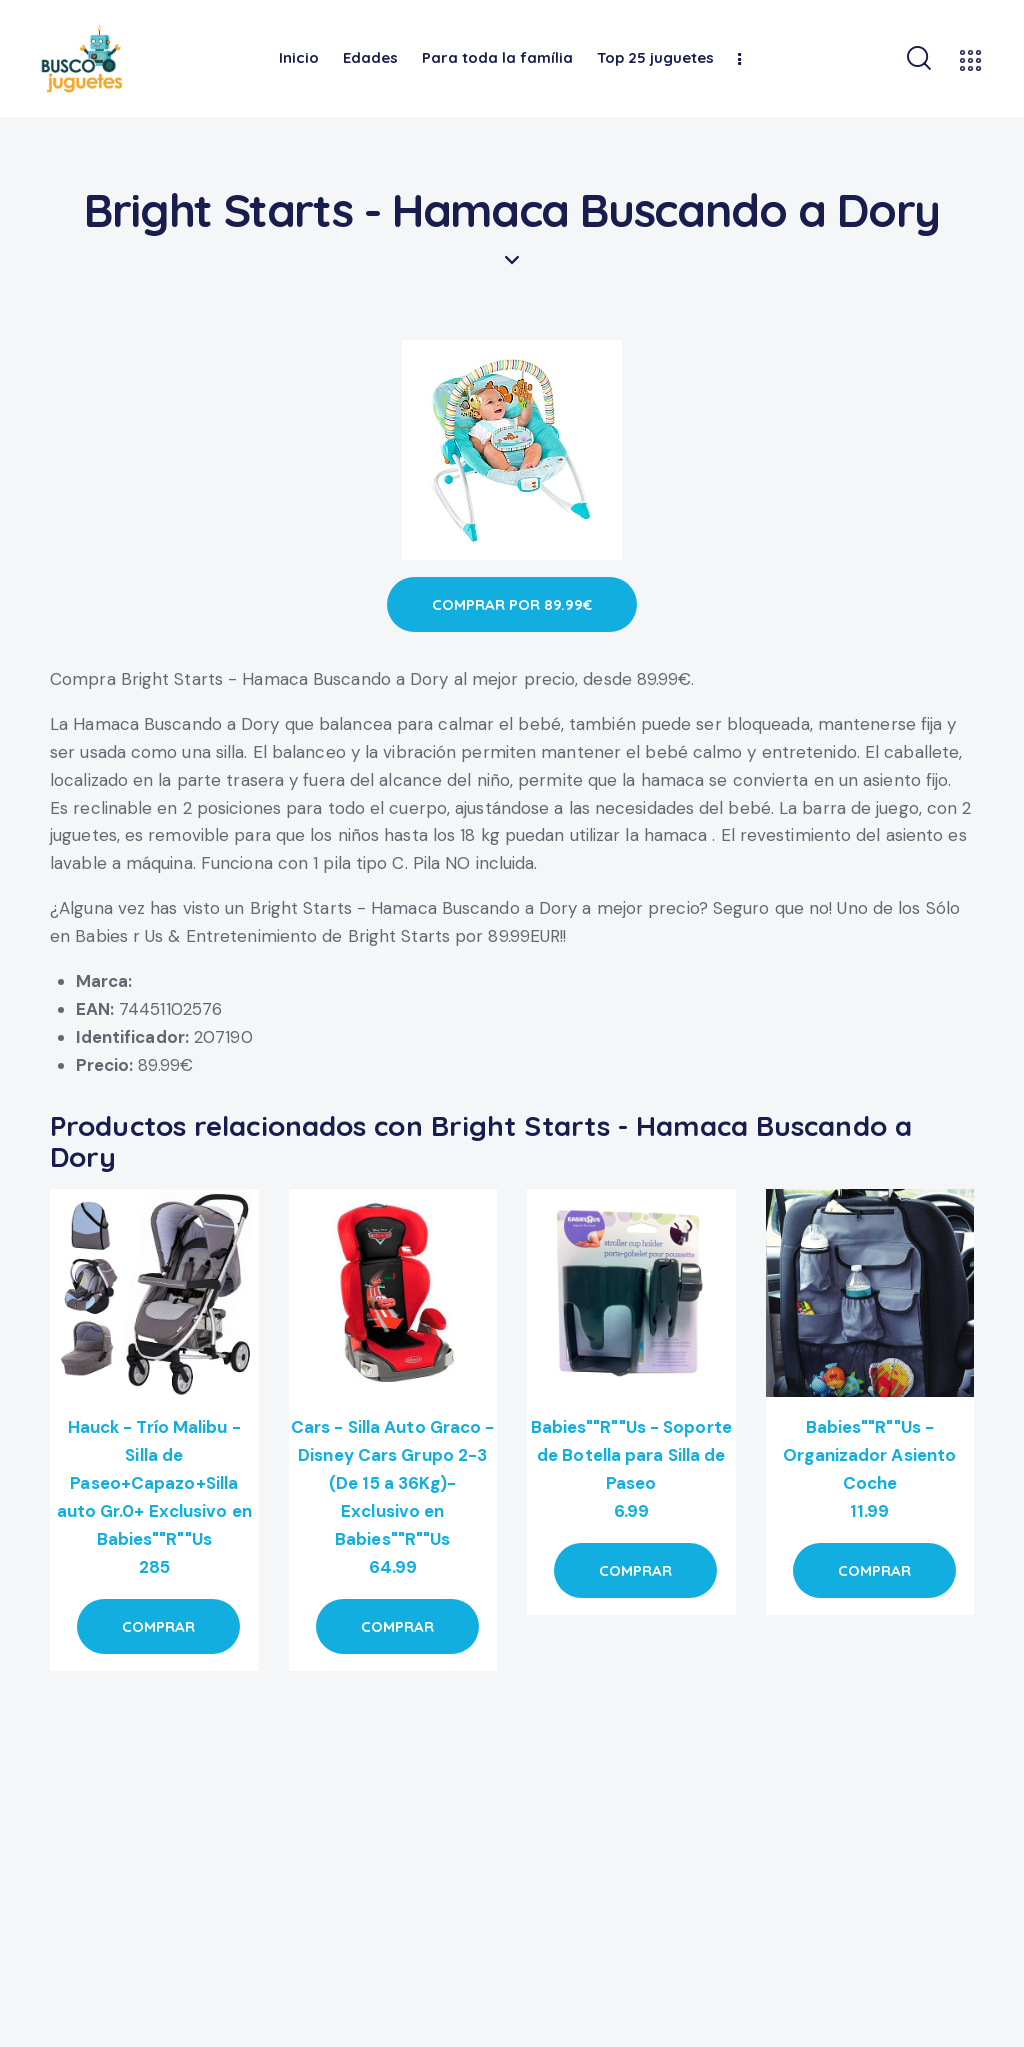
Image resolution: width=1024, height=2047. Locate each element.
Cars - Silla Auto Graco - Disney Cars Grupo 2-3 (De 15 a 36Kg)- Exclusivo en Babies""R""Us (393, 1483)
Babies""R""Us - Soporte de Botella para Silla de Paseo (631, 1455)
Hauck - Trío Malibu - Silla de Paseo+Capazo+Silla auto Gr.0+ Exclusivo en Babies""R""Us (154, 1483)
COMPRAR (158, 1626)
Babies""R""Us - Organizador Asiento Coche (869, 1455)
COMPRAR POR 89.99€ (512, 604)
